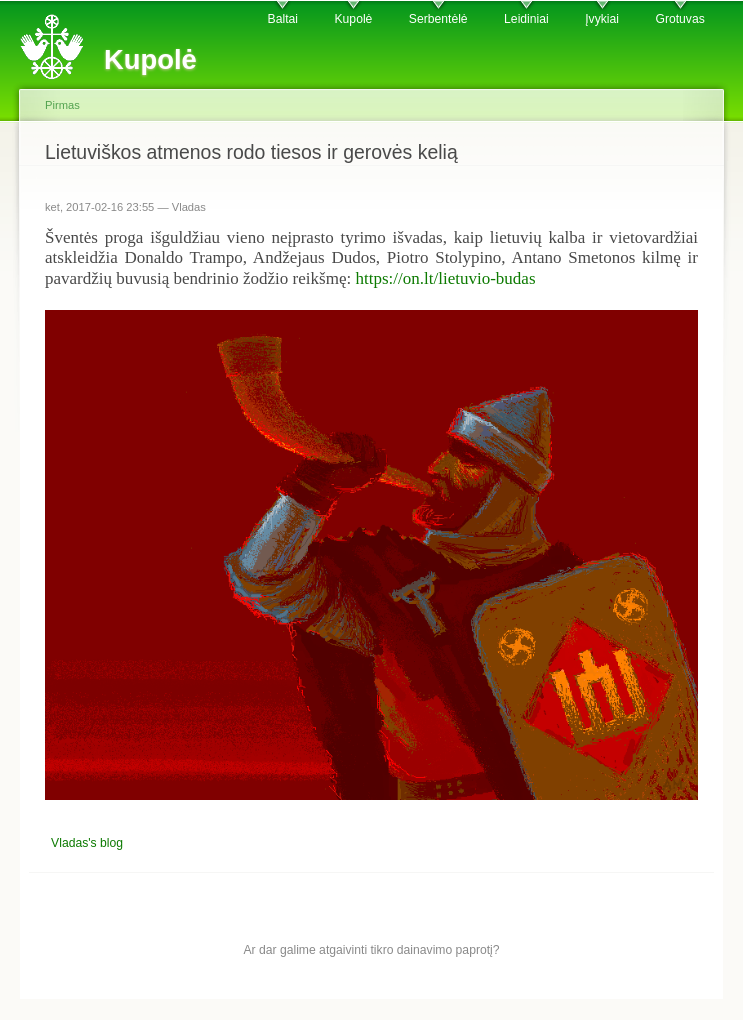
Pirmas (62, 105)
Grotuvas (679, 19)
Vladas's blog (87, 843)
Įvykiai (602, 19)
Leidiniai (526, 19)
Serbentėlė (438, 19)
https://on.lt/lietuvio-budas (445, 278)
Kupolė (354, 19)
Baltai (283, 19)
